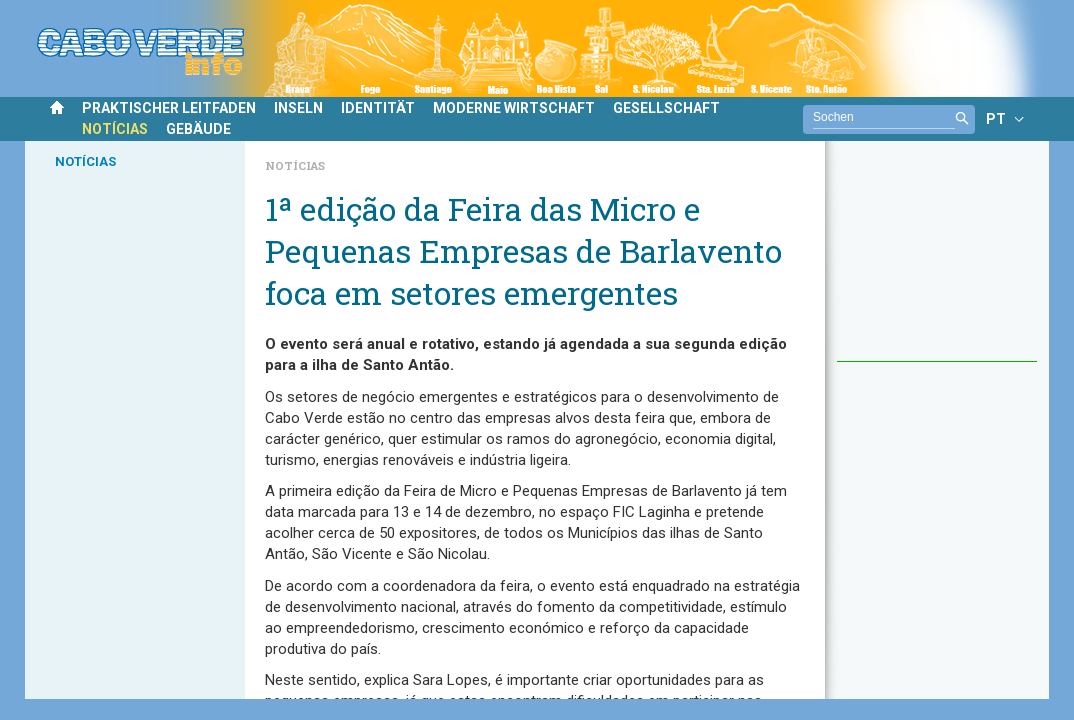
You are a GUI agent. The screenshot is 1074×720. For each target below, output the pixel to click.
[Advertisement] (937, 261)
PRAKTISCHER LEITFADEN (169, 108)
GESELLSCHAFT (666, 108)
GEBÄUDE (198, 129)
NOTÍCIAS (115, 129)
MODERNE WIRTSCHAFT (514, 108)
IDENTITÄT (378, 108)
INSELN (298, 108)
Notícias (295, 165)
